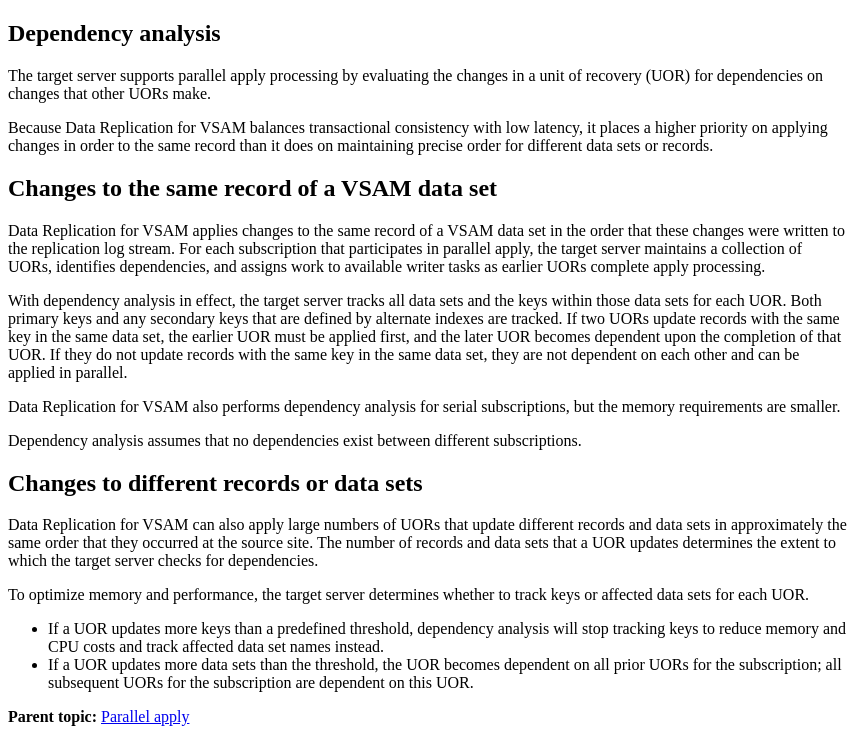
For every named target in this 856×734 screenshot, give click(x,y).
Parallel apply (145, 716)
